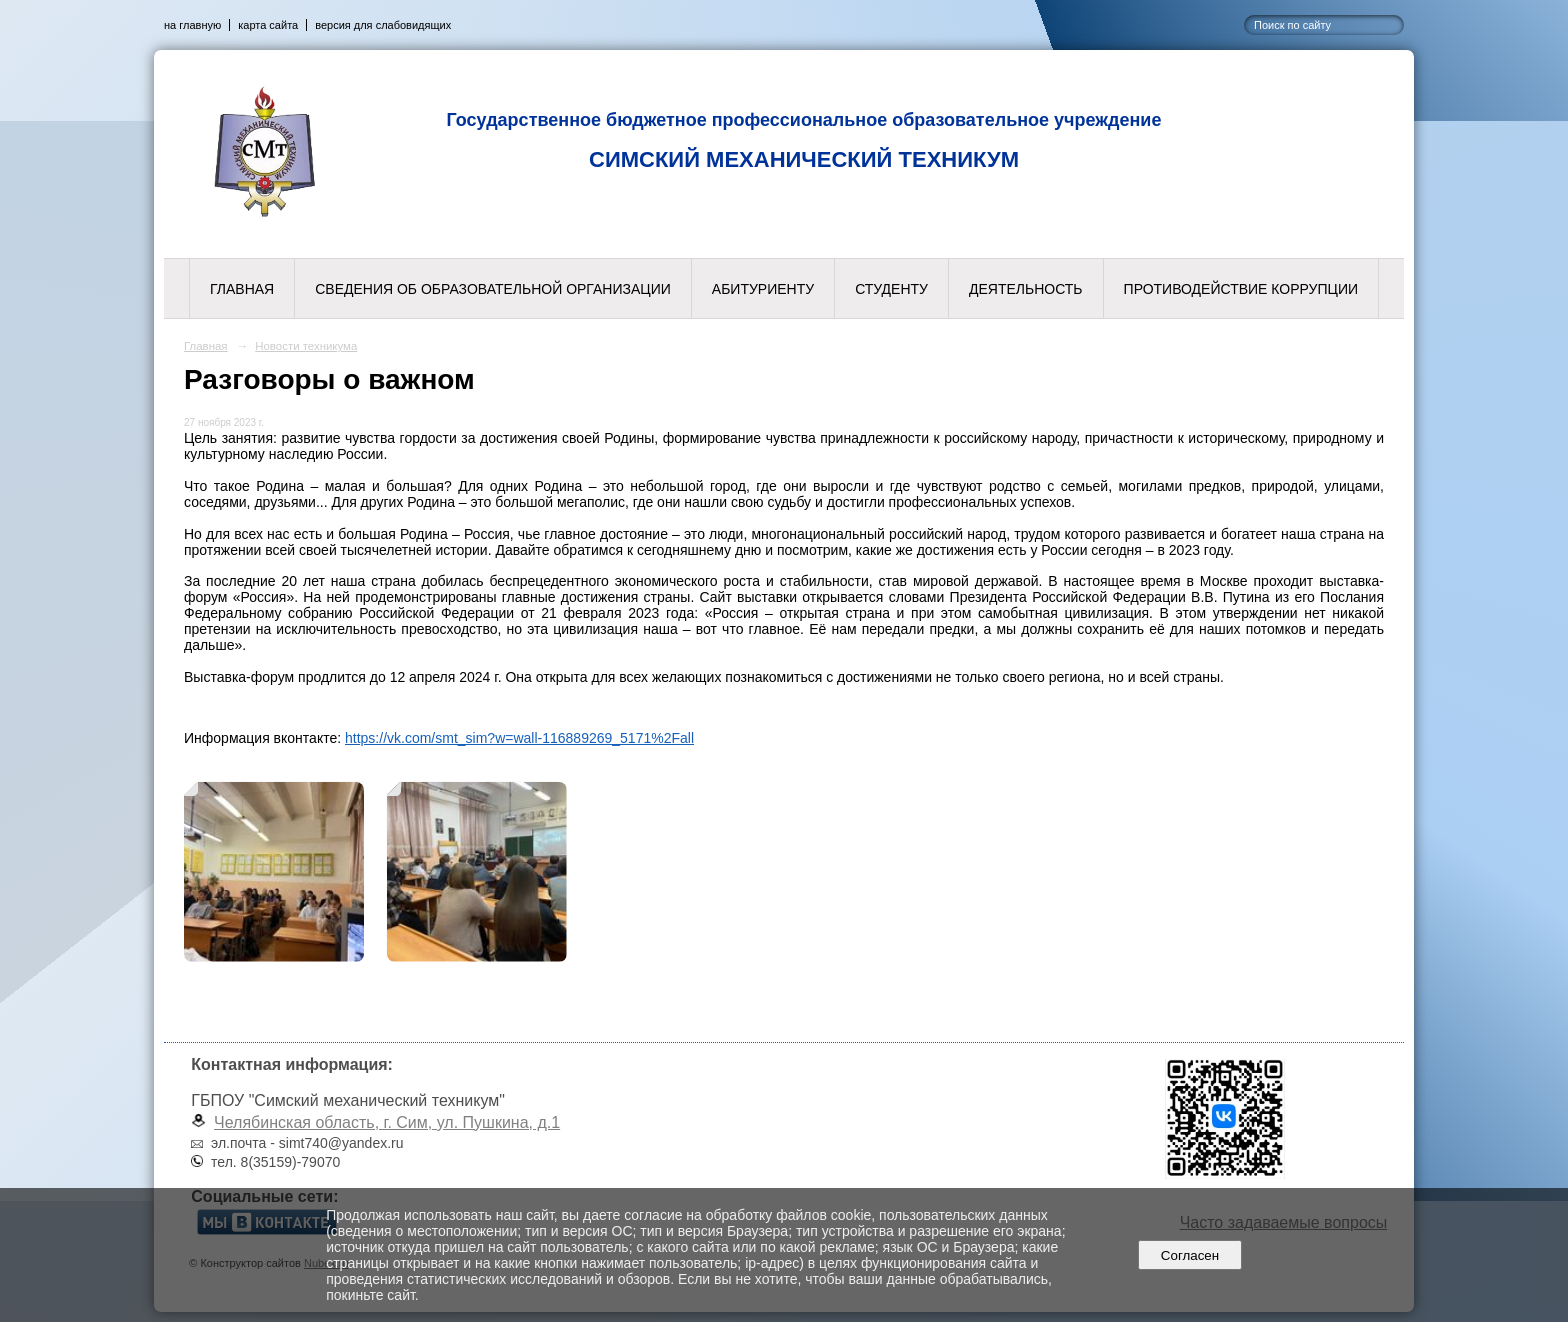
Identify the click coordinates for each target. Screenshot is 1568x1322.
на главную (192, 25)
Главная (242, 289)
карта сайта (268, 25)
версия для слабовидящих (383, 25)
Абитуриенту (763, 289)
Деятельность (1026, 289)
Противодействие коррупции (1241, 289)
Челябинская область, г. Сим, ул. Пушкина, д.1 (387, 1122)
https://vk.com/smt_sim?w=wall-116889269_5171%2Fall (519, 738)
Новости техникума (306, 346)
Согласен (1189, 1255)
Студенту (891, 289)
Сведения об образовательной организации (493, 289)
